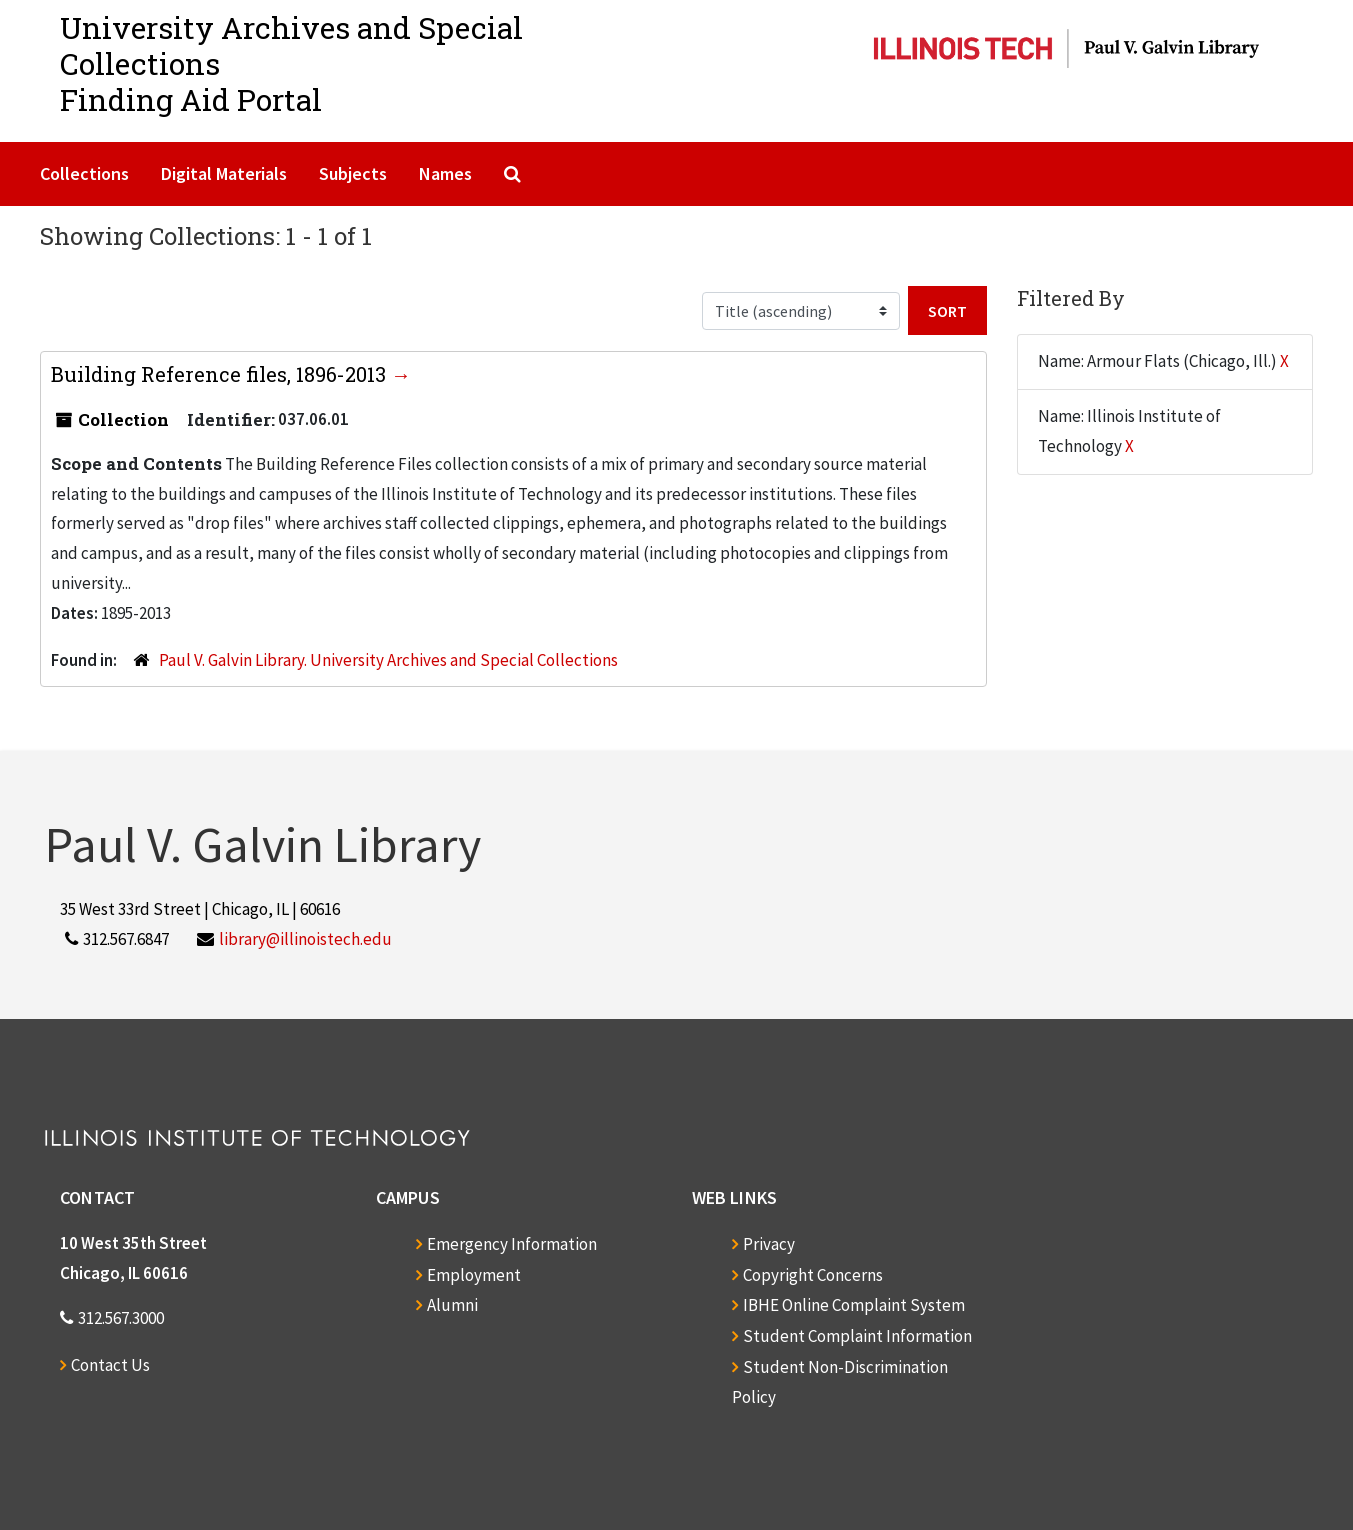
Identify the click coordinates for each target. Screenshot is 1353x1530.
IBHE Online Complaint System (854, 1305)
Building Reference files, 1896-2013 (221, 374)
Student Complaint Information (857, 1336)
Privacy (769, 1244)
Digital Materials (224, 173)
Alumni (452, 1305)
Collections (84, 173)
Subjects (353, 173)
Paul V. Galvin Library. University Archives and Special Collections (388, 660)
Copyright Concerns (813, 1275)
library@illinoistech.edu (305, 939)
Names (445, 173)
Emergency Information (512, 1244)
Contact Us (110, 1365)
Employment (474, 1275)
